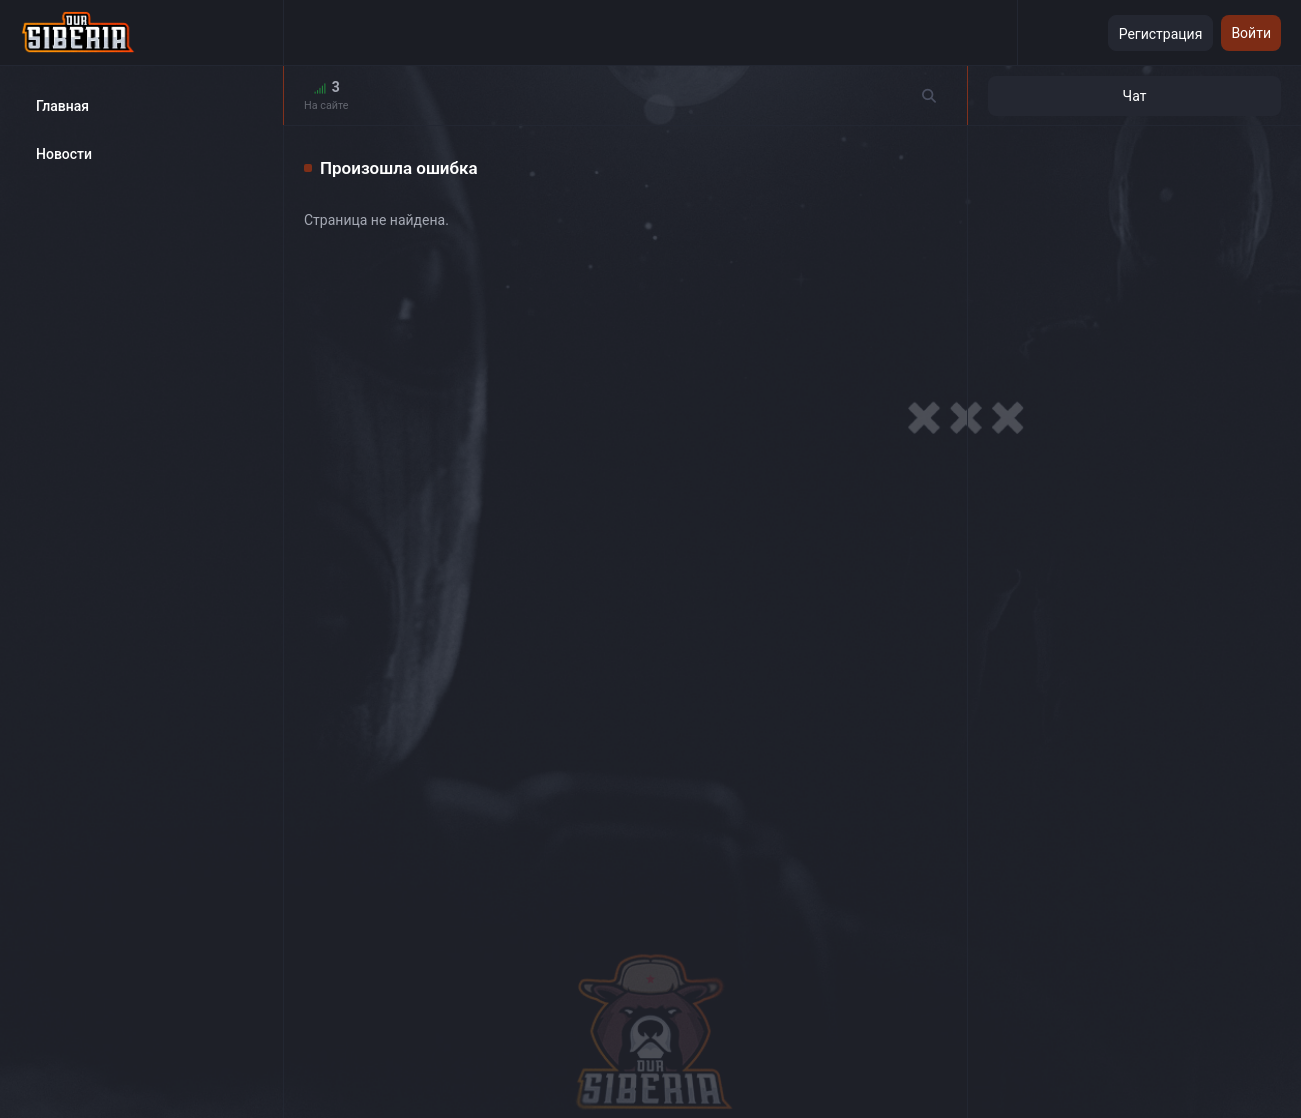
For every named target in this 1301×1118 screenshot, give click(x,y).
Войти (1251, 33)
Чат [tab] (1135, 96)
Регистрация (1161, 34)
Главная (62, 106)
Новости (64, 154)
